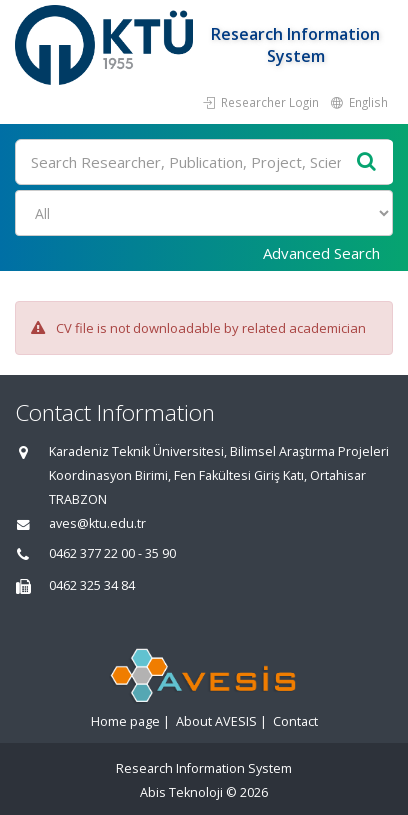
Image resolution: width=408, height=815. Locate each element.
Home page (125, 721)
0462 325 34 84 (92, 585)
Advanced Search (321, 253)
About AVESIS (216, 721)
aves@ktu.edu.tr (97, 523)
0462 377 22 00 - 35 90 (112, 553)
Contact (295, 721)
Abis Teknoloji (181, 792)
